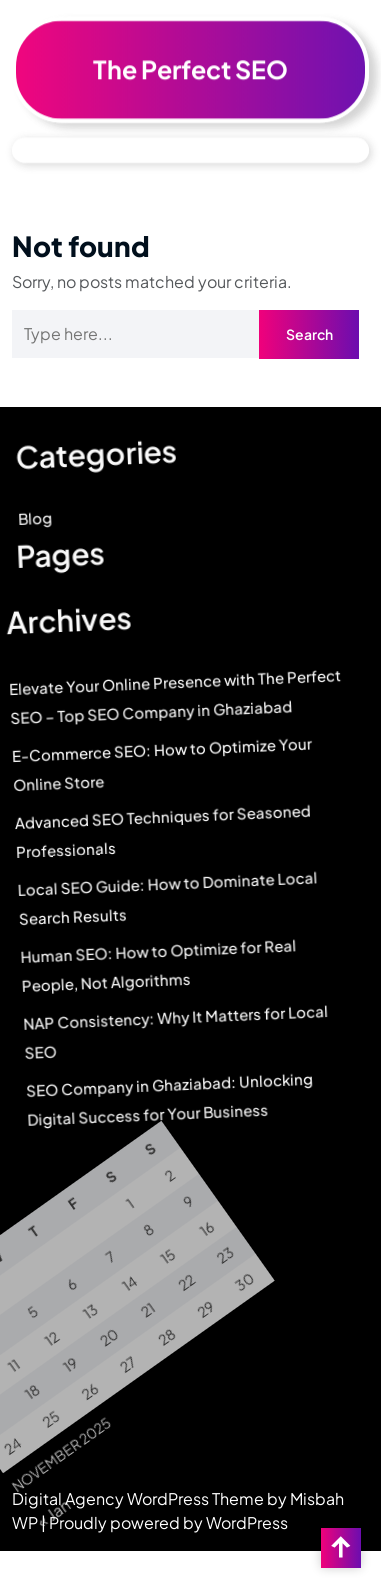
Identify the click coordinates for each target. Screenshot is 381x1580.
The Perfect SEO (190, 64)
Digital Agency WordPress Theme (139, 1498)
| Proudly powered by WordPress (164, 1522)
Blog (27, 527)
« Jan (67, 1512)
